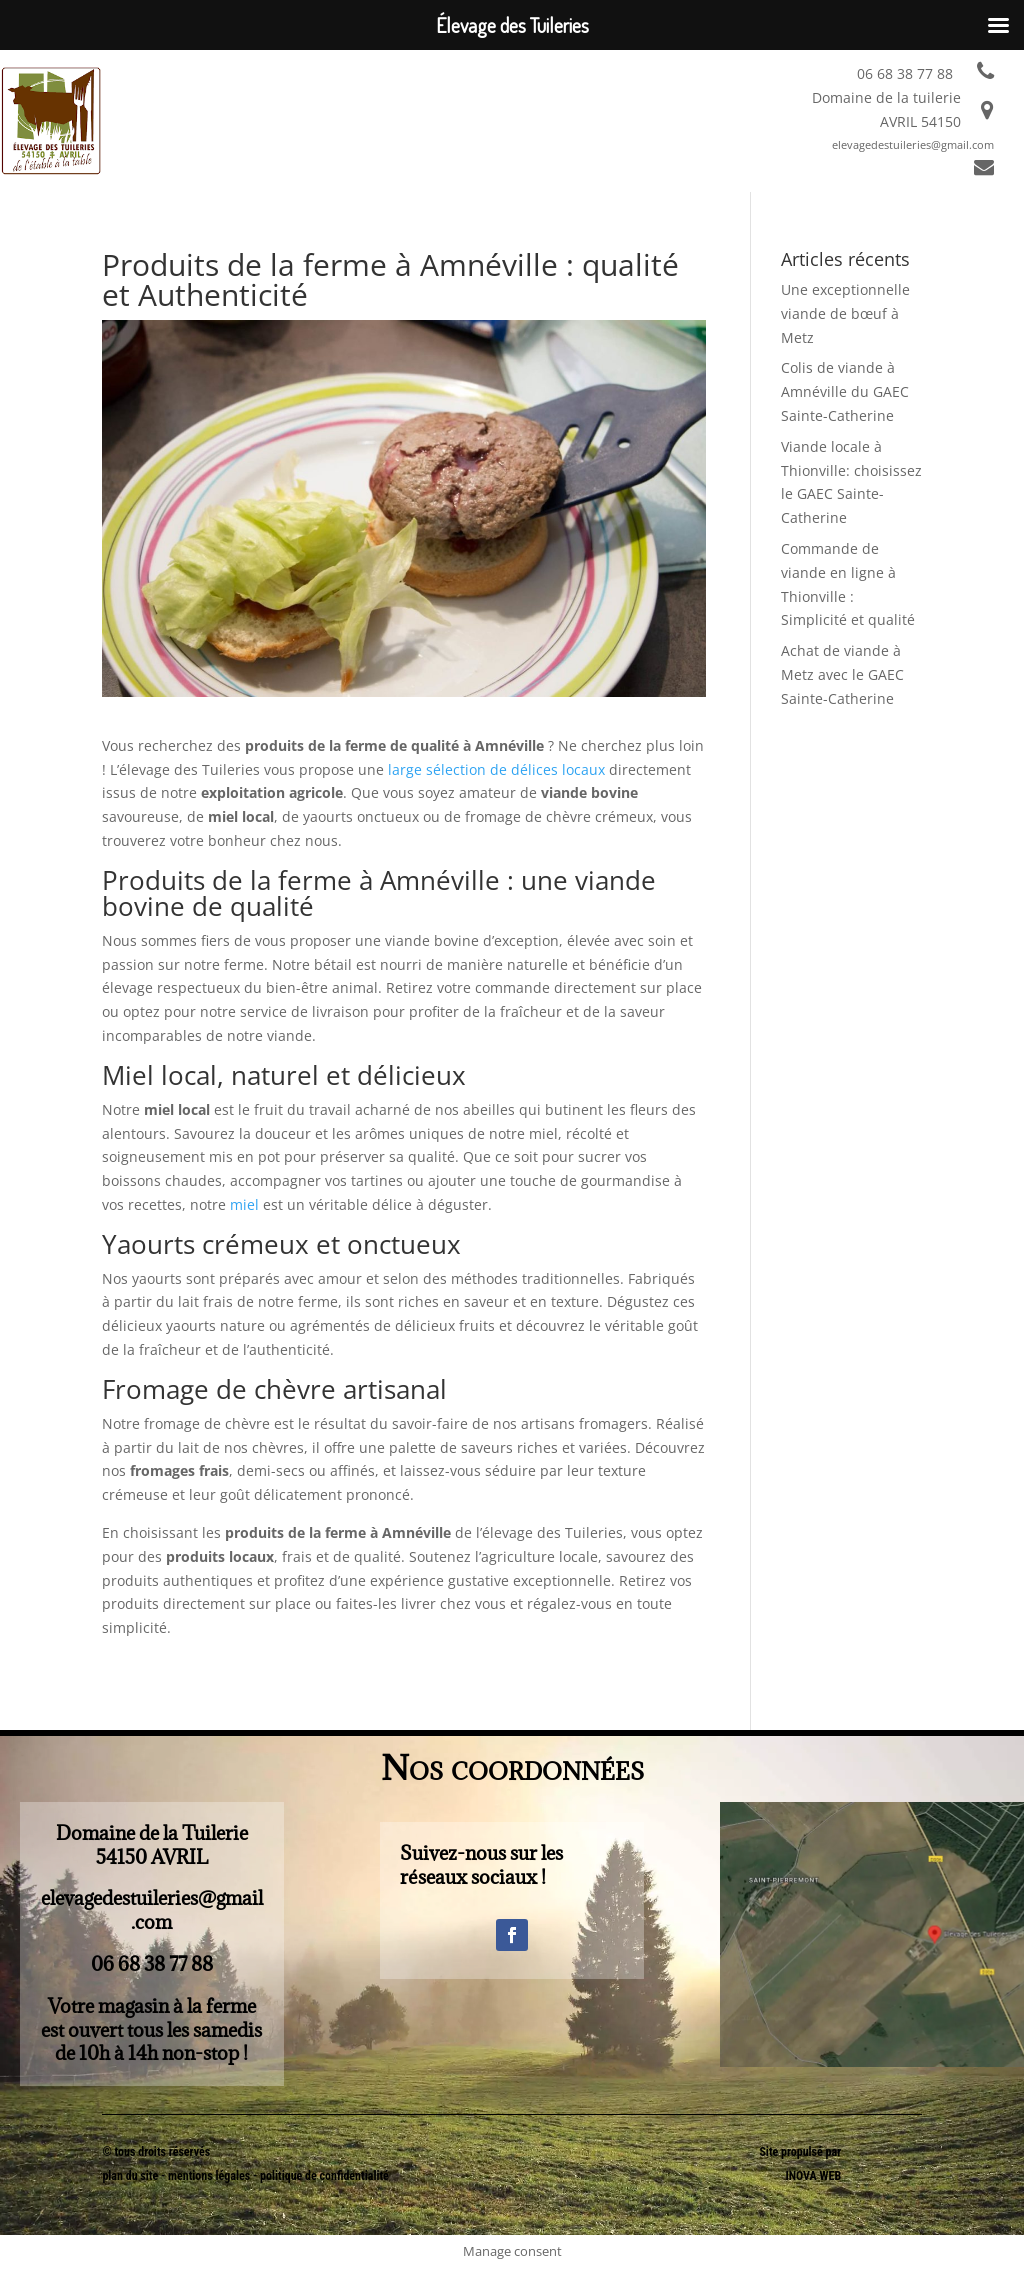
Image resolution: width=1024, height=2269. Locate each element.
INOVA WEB (813, 2176)
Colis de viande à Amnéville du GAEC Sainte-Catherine (845, 391)
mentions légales (210, 2176)
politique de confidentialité (324, 2176)
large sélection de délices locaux (496, 769)
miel (244, 1204)
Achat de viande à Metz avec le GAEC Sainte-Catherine (842, 674)
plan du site (130, 2176)
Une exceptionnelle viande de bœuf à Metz (845, 313)
